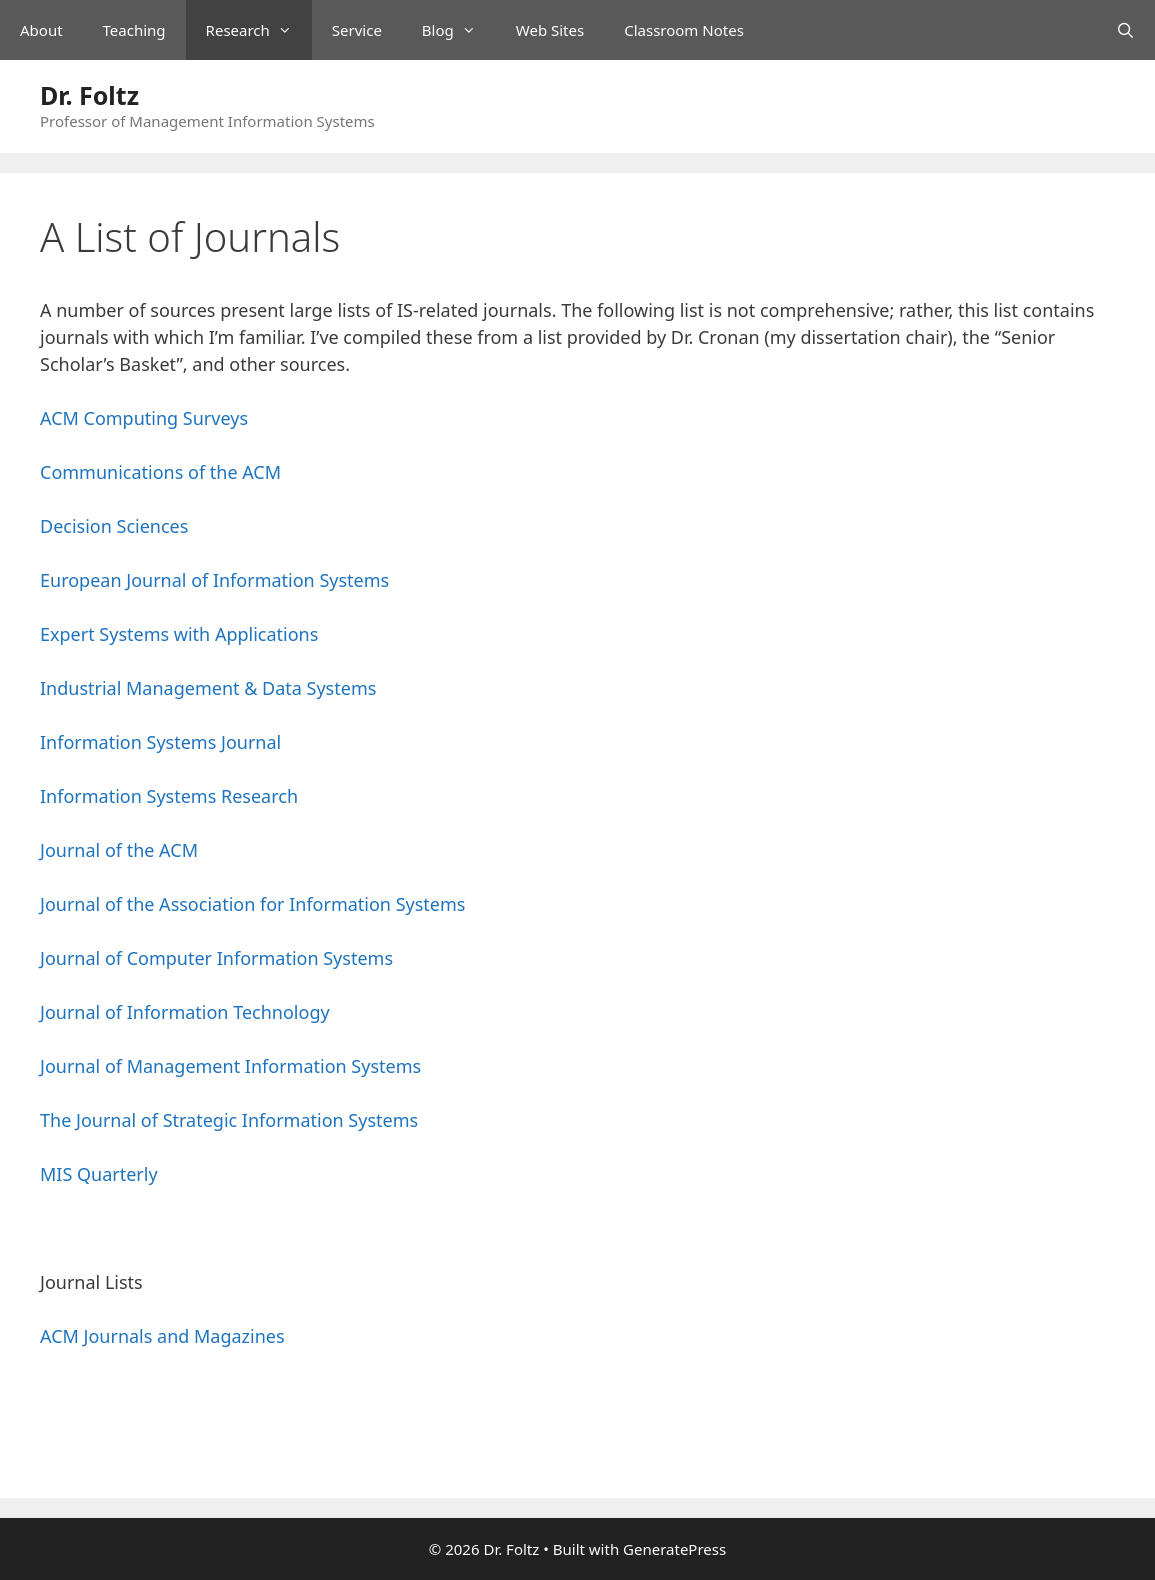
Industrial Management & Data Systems (208, 688)
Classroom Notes (684, 30)
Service (357, 30)
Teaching (134, 30)
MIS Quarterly (99, 1174)
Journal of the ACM (119, 850)
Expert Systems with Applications (179, 634)
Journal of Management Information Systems (230, 1066)
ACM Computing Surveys (144, 418)
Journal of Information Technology (185, 1012)
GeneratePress (674, 1549)
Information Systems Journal (160, 742)
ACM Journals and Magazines (162, 1336)
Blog (459, 30)
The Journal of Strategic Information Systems (229, 1120)
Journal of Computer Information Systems (216, 958)
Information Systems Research (169, 796)
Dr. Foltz (89, 95)
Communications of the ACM (160, 472)
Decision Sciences (114, 526)
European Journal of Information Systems (214, 580)
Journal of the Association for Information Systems (252, 904)
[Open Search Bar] (1125, 30)
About (41, 30)
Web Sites (550, 30)
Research (259, 30)
